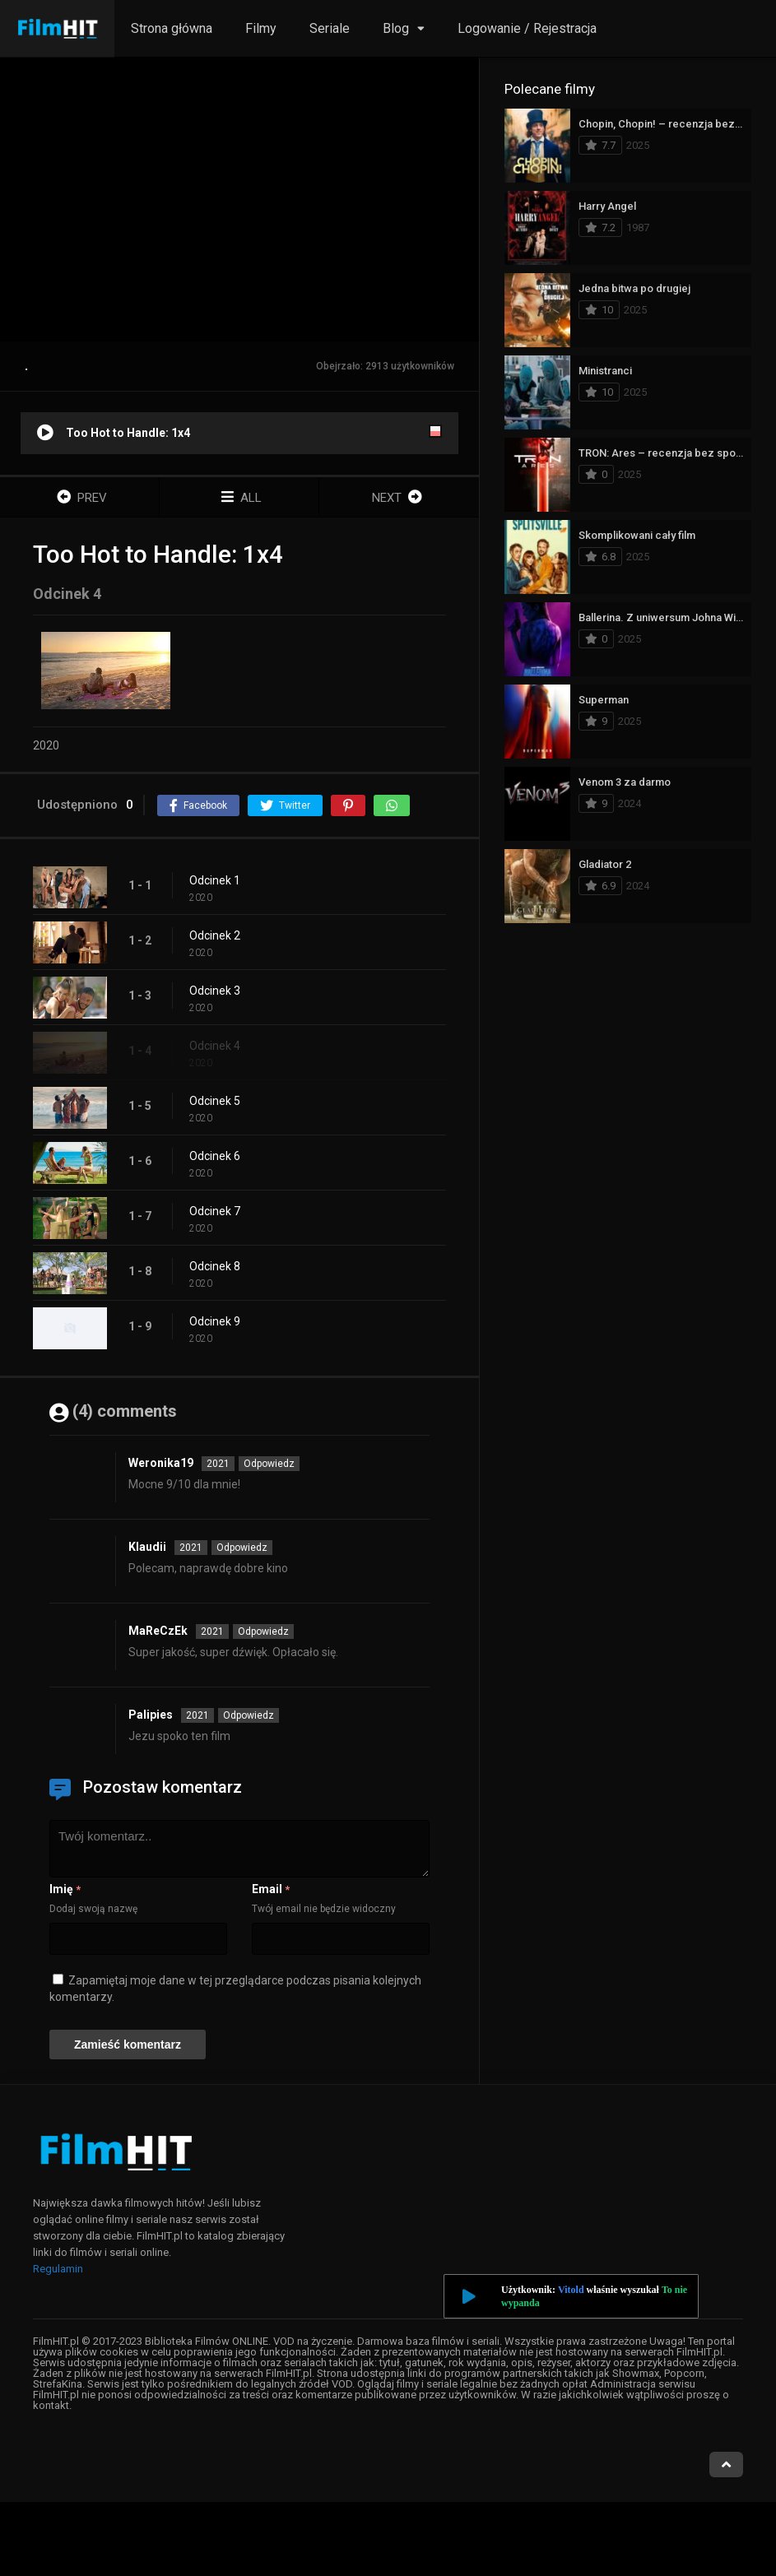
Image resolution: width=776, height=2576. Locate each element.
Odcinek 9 (214, 1321)
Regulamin (58, 2269)
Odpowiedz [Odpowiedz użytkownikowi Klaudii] (241, 1547)
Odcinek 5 (214, 1100)
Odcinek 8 (214, 1266)
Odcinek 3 (214, 990)
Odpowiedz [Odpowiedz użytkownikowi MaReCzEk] (263, 1631)
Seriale (329, 28)
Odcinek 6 (214, 1156)
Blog (396, 28)
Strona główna (171, 28)
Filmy (260, 28)
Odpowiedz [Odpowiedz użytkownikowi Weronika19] (269, 1463)
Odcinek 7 (214, 1211)
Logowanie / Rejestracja (527, 28)
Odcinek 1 (214, 880)
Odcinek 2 (214, 935)
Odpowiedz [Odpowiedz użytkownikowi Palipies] (248, 1715)
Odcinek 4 (214, 1045)
